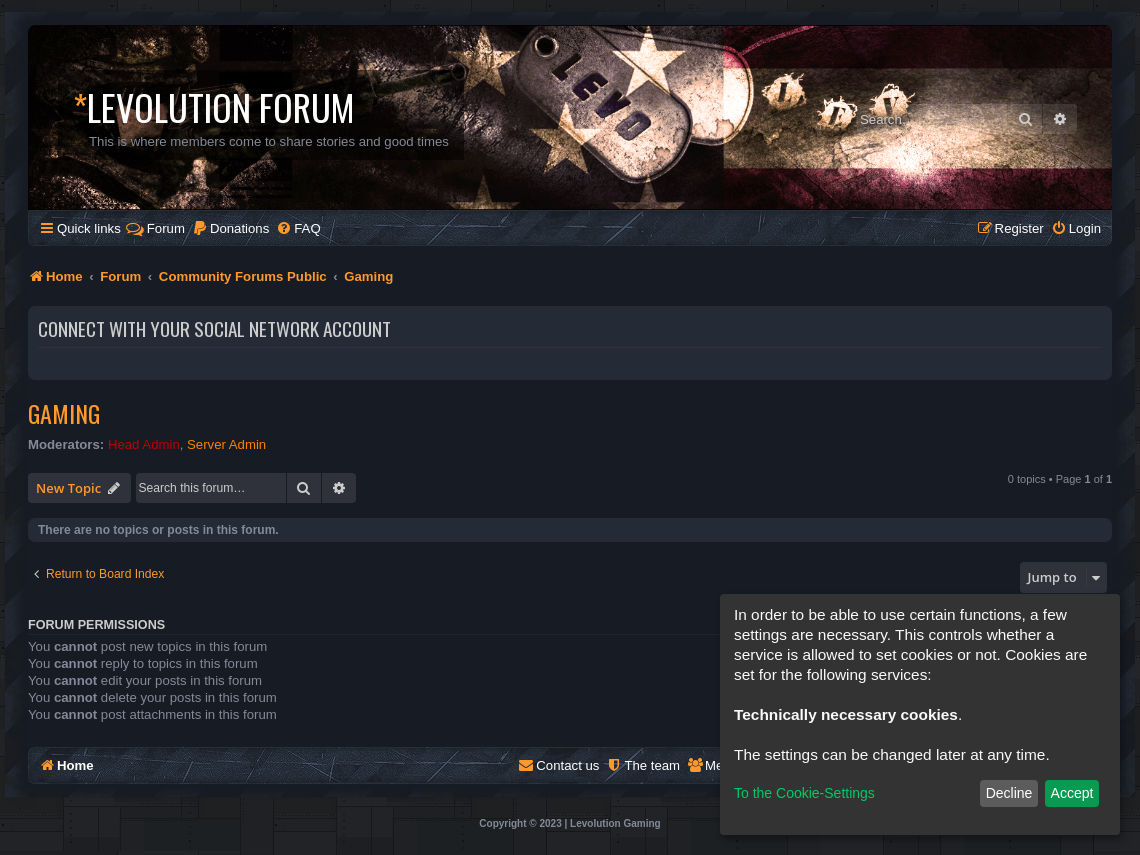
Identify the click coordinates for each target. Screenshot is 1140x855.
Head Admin (144, 444)
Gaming (64, 413)
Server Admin (226, 444)
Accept (1072, 793)
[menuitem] (230, 228)
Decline (1009, 793)
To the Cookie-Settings (804, 793)
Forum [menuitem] (155, 228)
